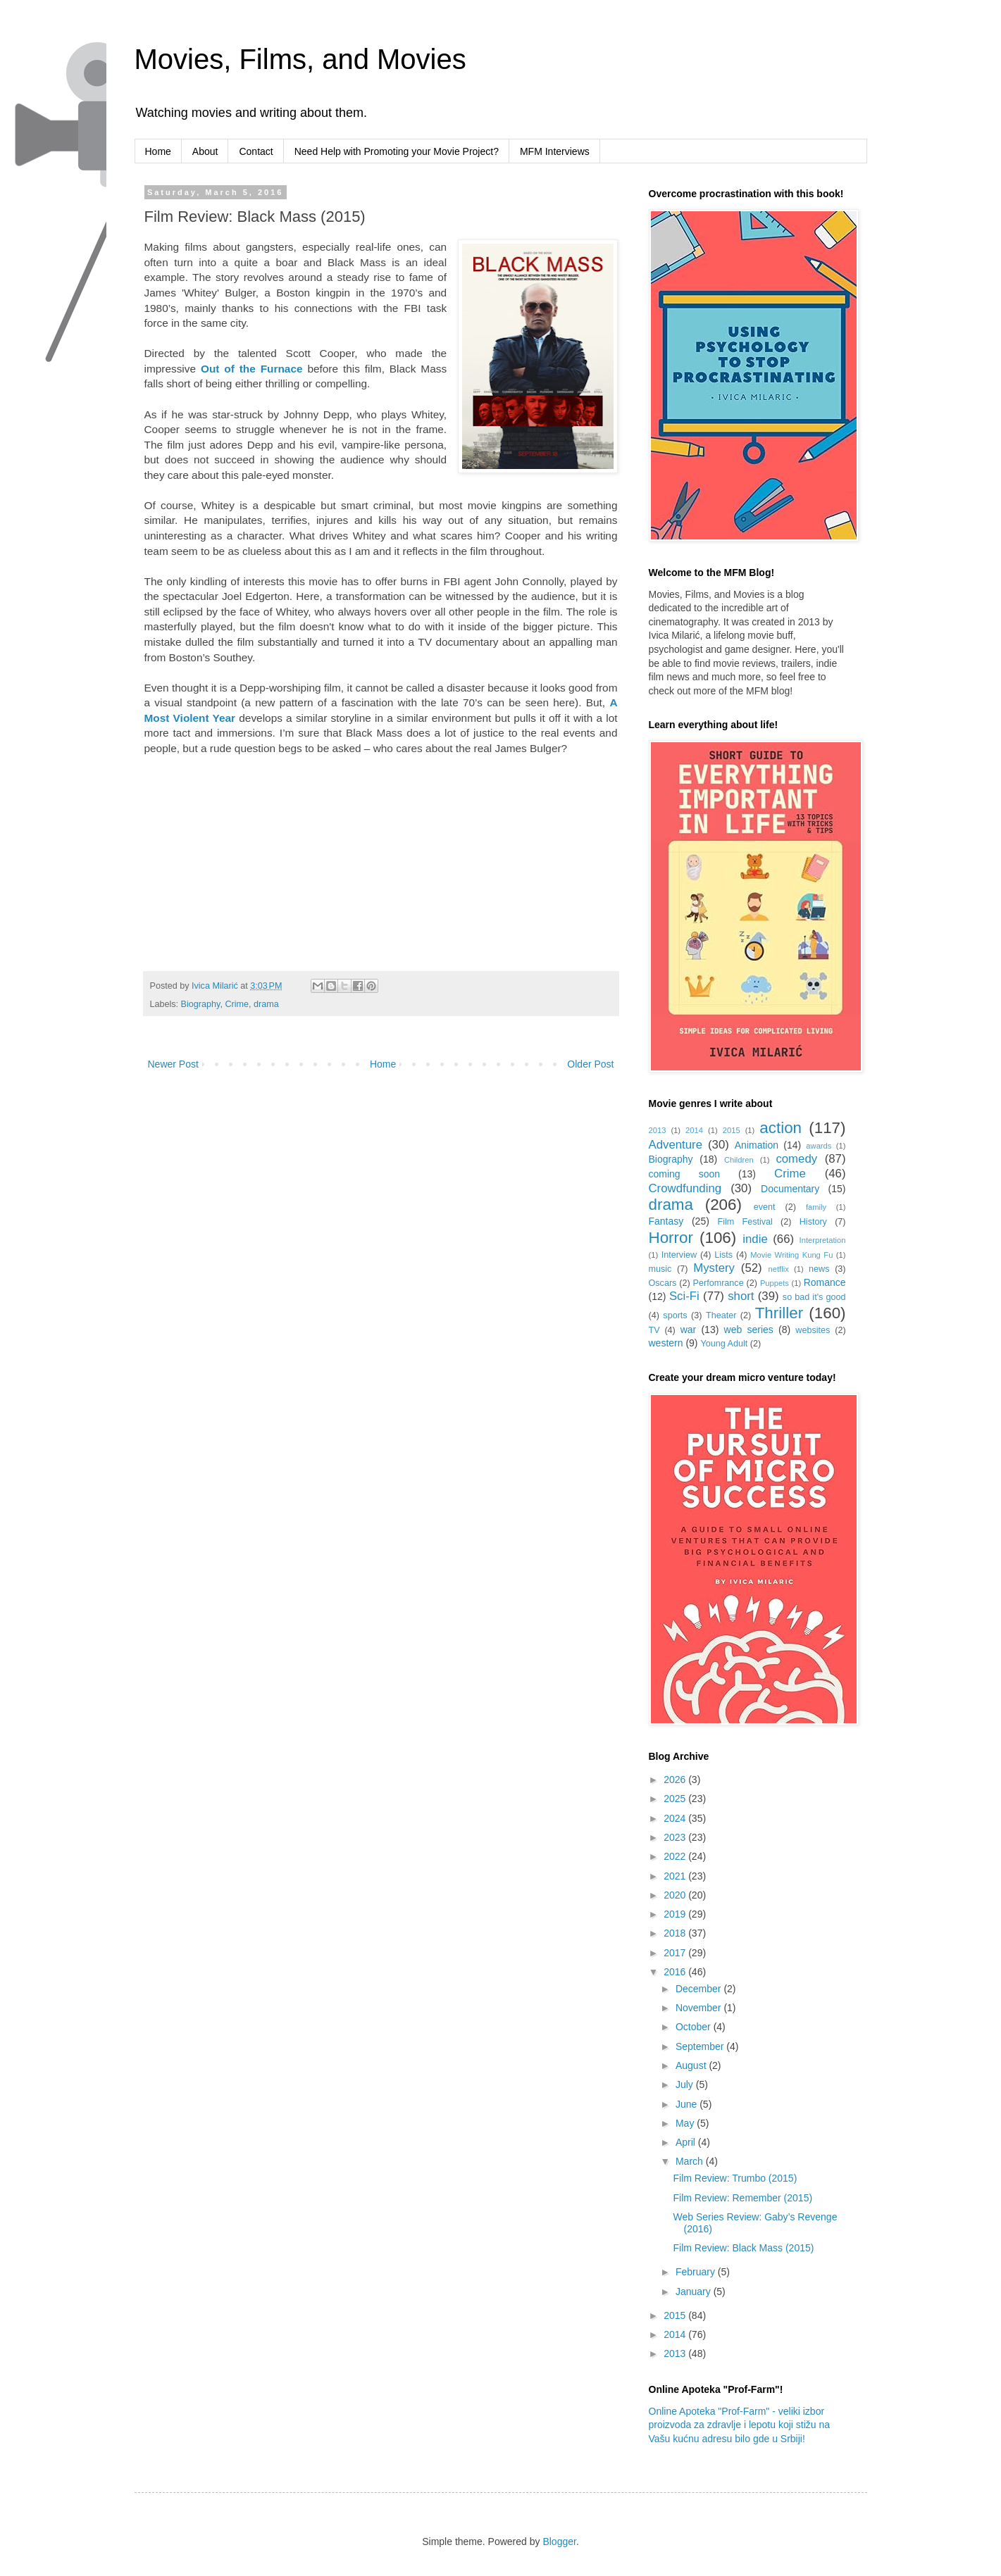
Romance (825, 1282)
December (699, 1988)
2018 (676, 1933)
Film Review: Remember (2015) (742, 2197)
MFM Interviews (555, 151)
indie (754, 1239)
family (816, 1207)
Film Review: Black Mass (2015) (743, 2247)
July (686, 2084)
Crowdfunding (685, 1188)
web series (748, 1329)
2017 (676, 1952)
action (780, 1128)
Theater (721, 1315)
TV (654, 1330)
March (691, 2161)
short (741, 1296)
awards (818, 1146)
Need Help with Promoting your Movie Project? (396, 151)
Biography (200, 1004)
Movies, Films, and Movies (300, 59)
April (687, 2142)
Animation (756, 1145)
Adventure (676, 1144)
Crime (237, 1004)
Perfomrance (718, 1283)
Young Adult (723, 1344)
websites (812, 1330)
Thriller (779, 1313)
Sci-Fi (684, 1296)
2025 (676, 1798)
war (688, 1329)
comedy (796, 1158)
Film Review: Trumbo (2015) (735, 2178)
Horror (671, 1237)
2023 (676, 1837)
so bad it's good (814, 1297)
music (660, 1269)
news (819, 1269)
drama (266, 1004)
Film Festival (744, 1222)
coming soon (685, 1174)
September (701, 2046)
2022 (676, 1856)
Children (739, 1160)
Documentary (790, 1188)
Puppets (774, 1283)
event (765, 1207)
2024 (676, 1818)
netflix (779, 1269)
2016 (676, 1971)
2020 (676, 1895)
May (686, 2123)
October (695, 2026)
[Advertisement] (262, 854)
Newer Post (173, 1064)
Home (158, 151)
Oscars (663, 1283)
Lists (723, 1255)
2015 (731, 1130)
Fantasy (666, 1221)
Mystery (714, 1268)
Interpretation (823, 1240)
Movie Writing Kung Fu (791, 1255)
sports (675, 1315)
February (697, 2271)
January (695, 2291)
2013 (657, 1130)
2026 (676, 1779)
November (699, 2007)
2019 (676, 1914)
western (666, 1343)
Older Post (590, 1064)
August (692, 2065)
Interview (679, 1255)
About (205, 151)
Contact (256, 151)
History (813, 1222)
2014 (694, 1130)
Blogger (559, 2541)
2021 (676, 1876)
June (688, 2104)
